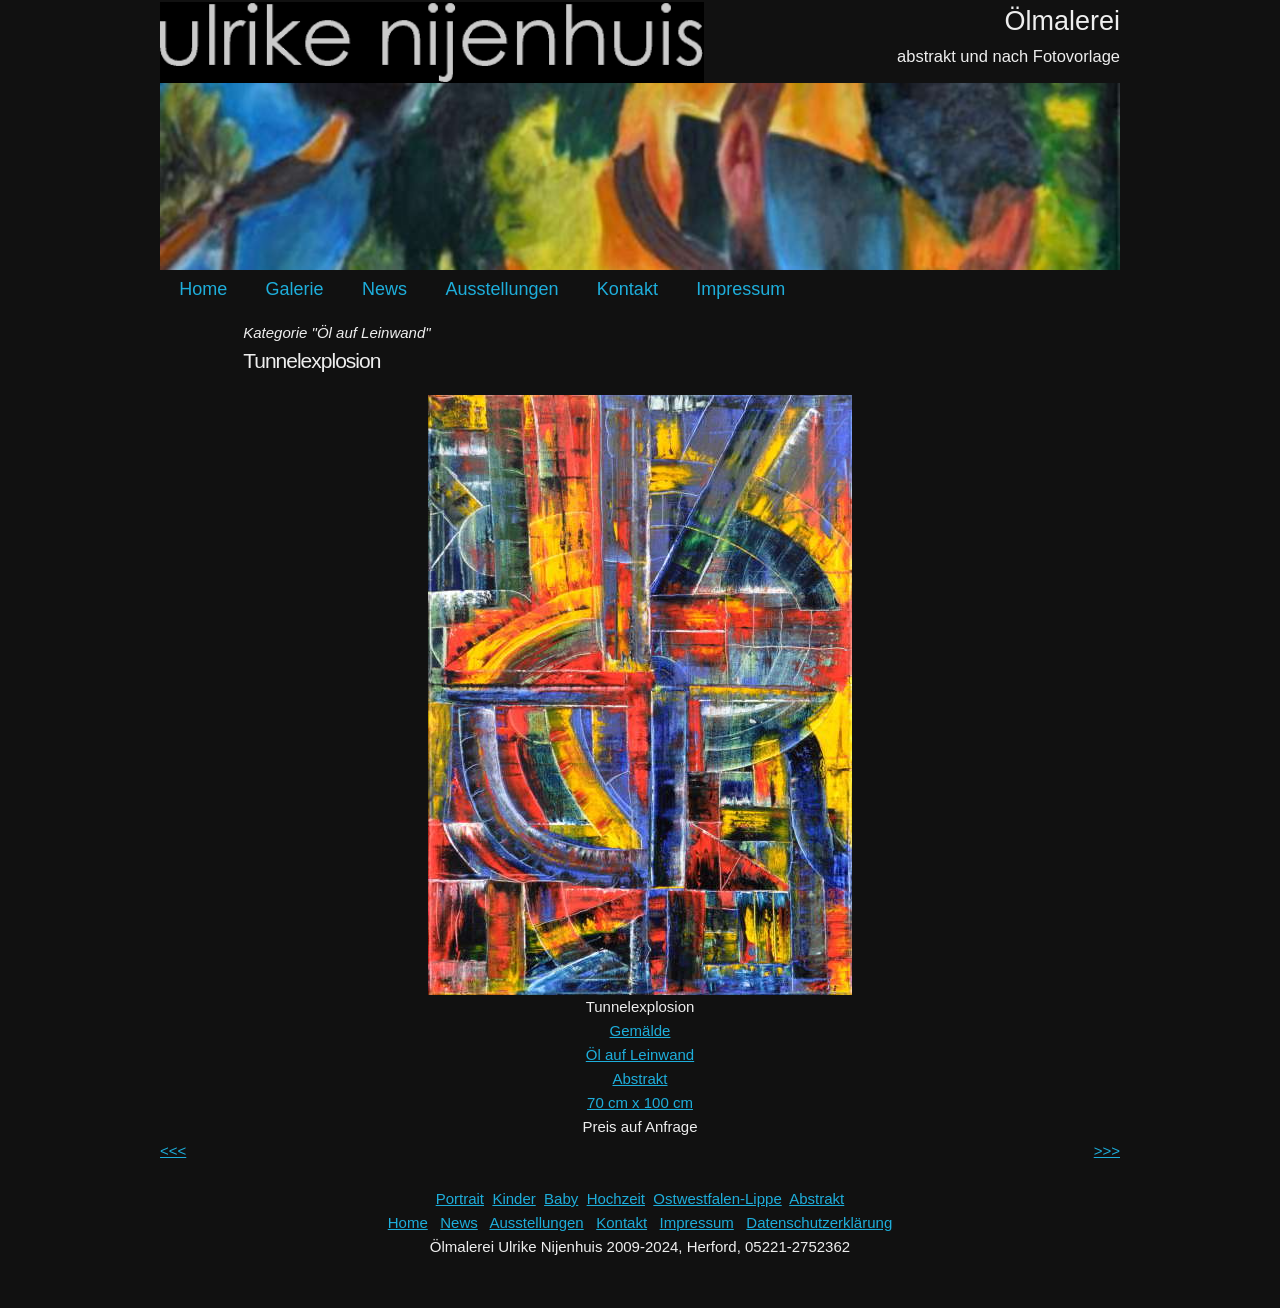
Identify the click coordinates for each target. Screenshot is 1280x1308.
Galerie (295, 289)
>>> (1107, 1150)
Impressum (740, 289)
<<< (173, 1150)
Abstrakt (639, 1078)
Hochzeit (616, 1198)
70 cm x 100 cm (640, 1102)
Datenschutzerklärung (819, 1222)
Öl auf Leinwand (640, 1054)
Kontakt (627, 289)
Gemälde (640, 1030)
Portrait (460, 1198)
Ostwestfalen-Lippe (717, 1198)
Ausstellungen (501, 289)
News (384, 289)
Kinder (513, 1198)
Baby (561, 1198)
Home (203, 289)
